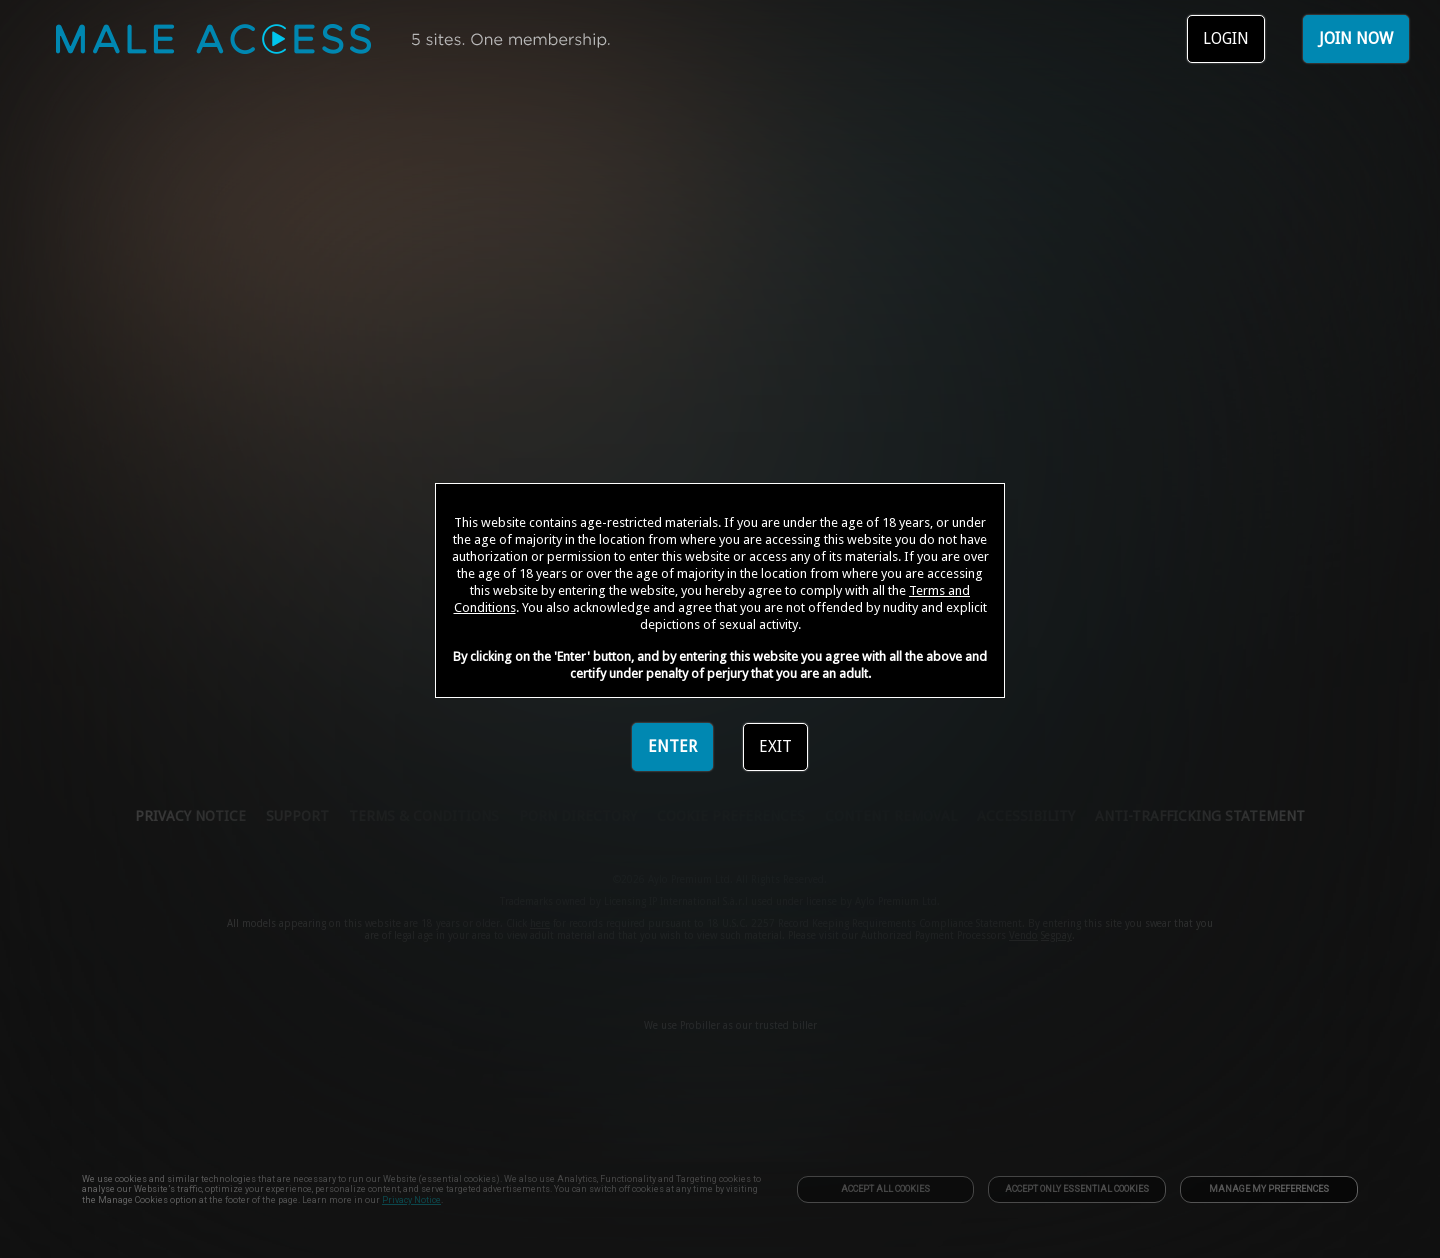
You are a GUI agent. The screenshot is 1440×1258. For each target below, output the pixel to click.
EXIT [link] (775, 746)
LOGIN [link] (1226, 38)
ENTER (672, 746)
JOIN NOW (1356, 38)
